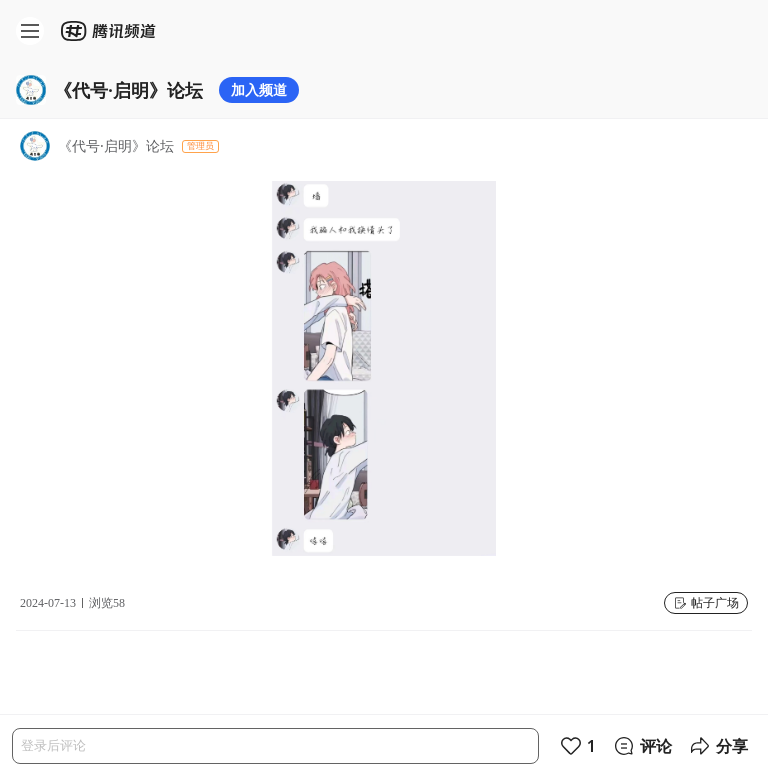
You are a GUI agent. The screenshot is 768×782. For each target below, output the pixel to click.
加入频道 (259, 89)
